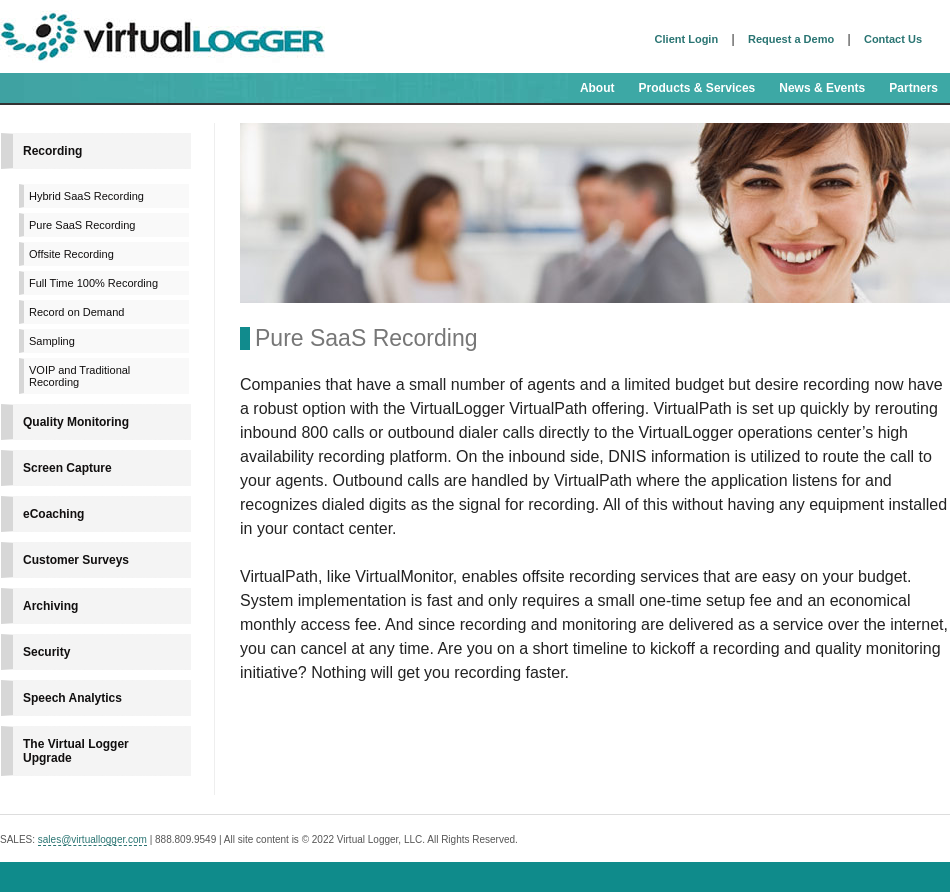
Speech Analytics (72, 698)
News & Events (822, 88)
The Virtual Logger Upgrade (76, 751)
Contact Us (893, 39)
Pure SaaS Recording (82, 225)
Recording (52, 151)
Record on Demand (76, 312)
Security (46, 652)
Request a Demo (791, 39)
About (597, 88)
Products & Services (697, 88)
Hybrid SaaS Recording (86, 196)
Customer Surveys (76, 560)
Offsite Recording (71, 254)
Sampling (52, 341)
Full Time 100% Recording (93, 283)
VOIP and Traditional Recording (79, 376)
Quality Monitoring (76, 422)
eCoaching (53, 514)
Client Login (687, 39)
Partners (913, 88)
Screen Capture (67, 468)
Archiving (50, 606)
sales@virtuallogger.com (92, 839)
